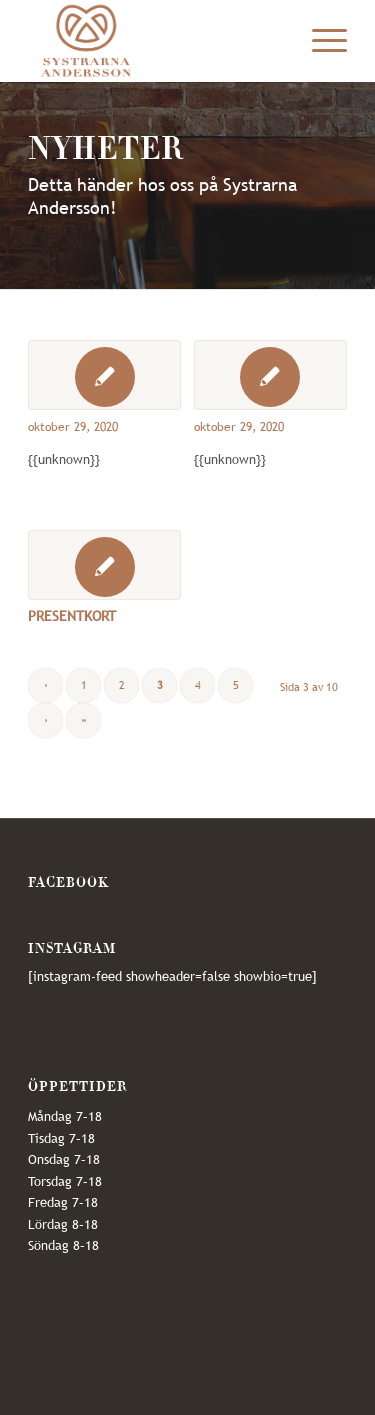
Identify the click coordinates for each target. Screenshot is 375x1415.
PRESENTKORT (72, 616)
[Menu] (319, 41)
